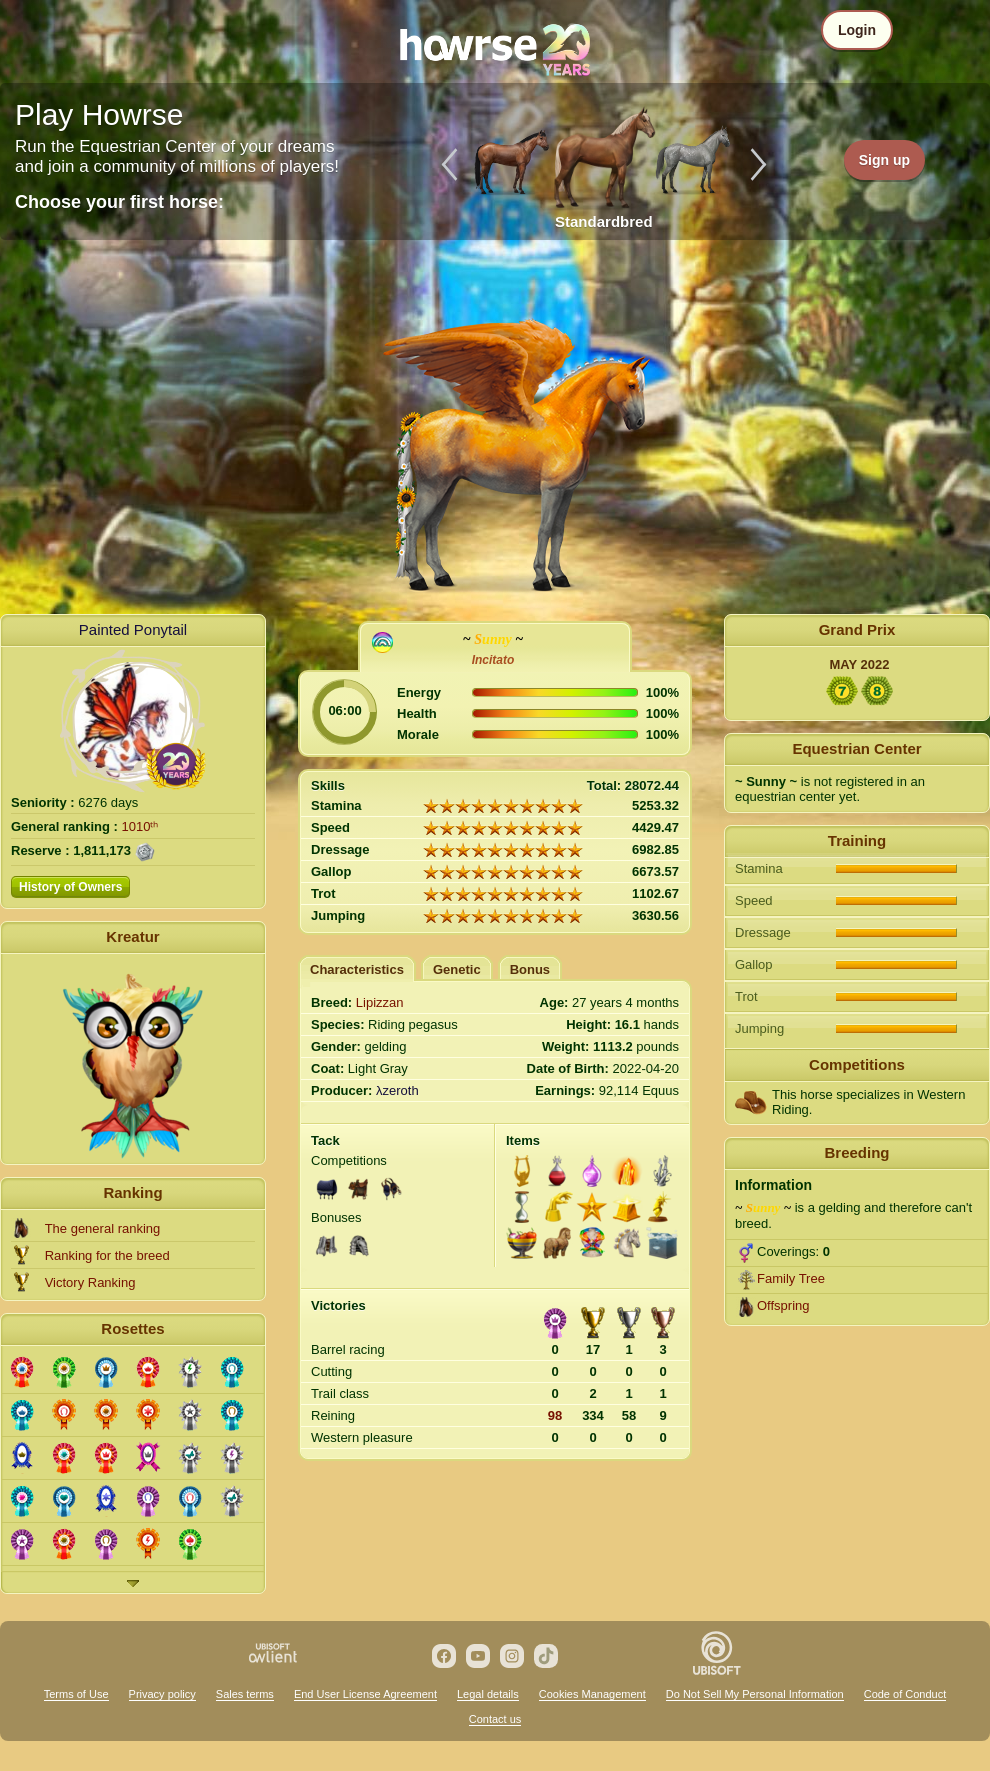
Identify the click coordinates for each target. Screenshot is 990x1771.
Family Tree (791, 1278)
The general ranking (103, 1228)
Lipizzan (380, 1002)
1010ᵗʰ (140, 826)
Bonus (530, 969)
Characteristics (357, 969)
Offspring (783, 1305)
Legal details (488, 1694)
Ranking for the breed (107, 1255)
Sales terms (245, 1694)
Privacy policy (162, 1694)
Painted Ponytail (133, 629)
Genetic (457, 969)
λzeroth (397, 1090)
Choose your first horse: (119, 202)
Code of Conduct (905, 1694)
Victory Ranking (90, 1282)
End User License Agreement (365, 1694)
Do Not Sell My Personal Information (755, 1694)
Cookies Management (592, 1694)
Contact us (495, 1719)
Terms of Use (76, 1694)
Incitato (493, 660)
